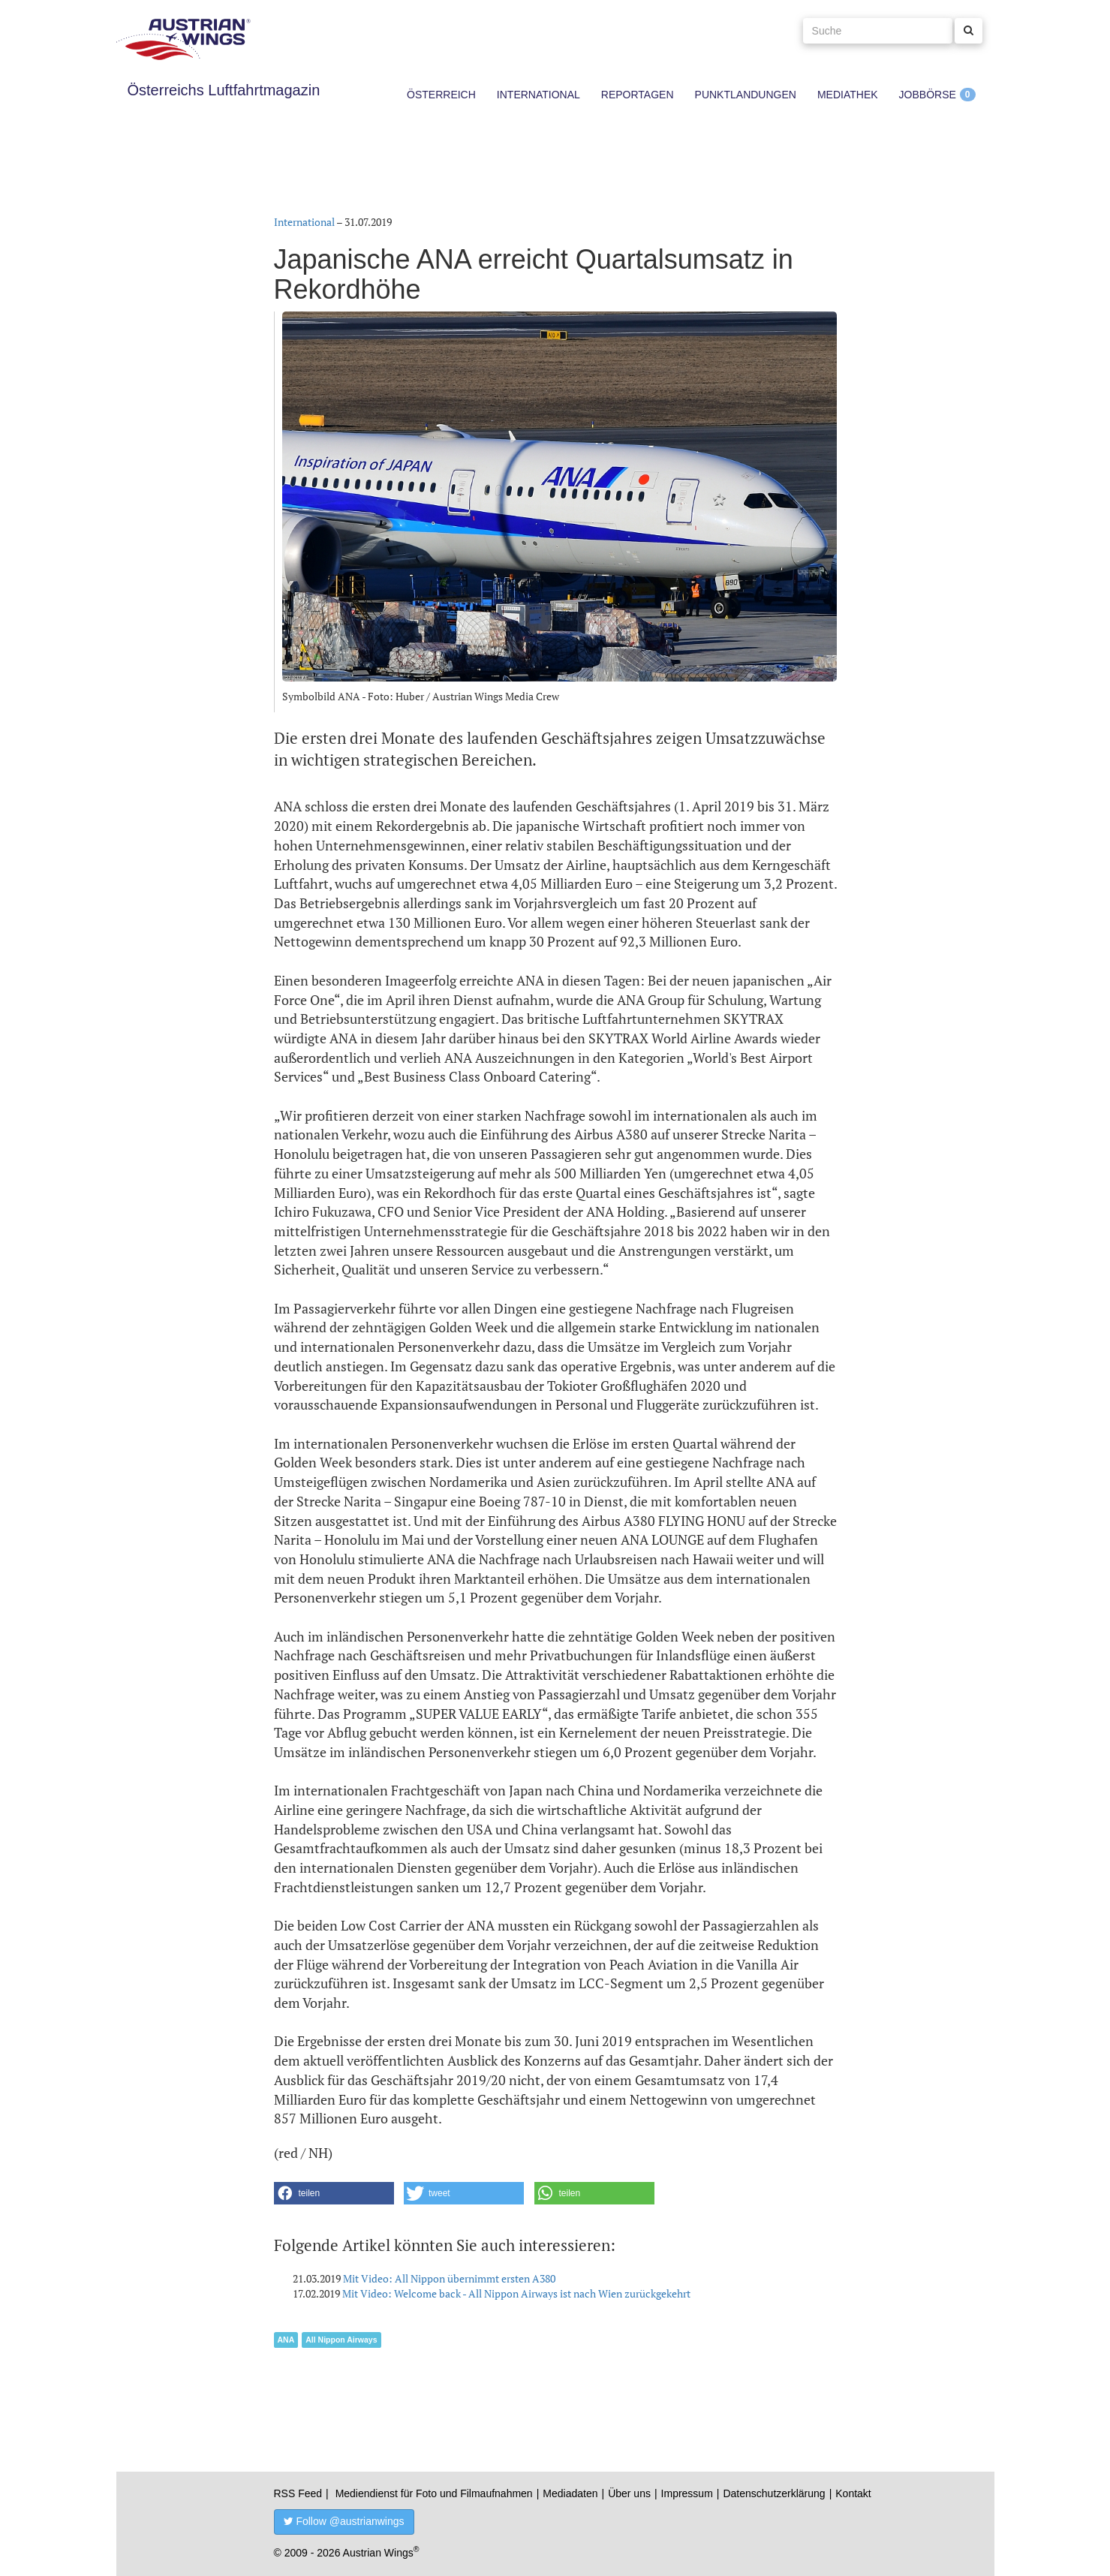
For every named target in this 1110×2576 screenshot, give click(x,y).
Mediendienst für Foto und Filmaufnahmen (434, 2493)
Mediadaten (570, 2493)
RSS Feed (298, 2493)
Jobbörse (927, 95)
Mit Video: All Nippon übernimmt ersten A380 (449, 2278)
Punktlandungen (745, 95)
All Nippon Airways (341, 2339)
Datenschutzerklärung (774, 2493)
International (538, 95)
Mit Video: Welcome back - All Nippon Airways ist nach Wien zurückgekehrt (516, 2293)
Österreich (441, 95)
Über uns (629, 2493)
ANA (286, 2339)
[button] (334, 2193)
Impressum (687, 2493)
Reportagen (637, 95)
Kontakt (853, 2493)
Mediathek (847, 95)
